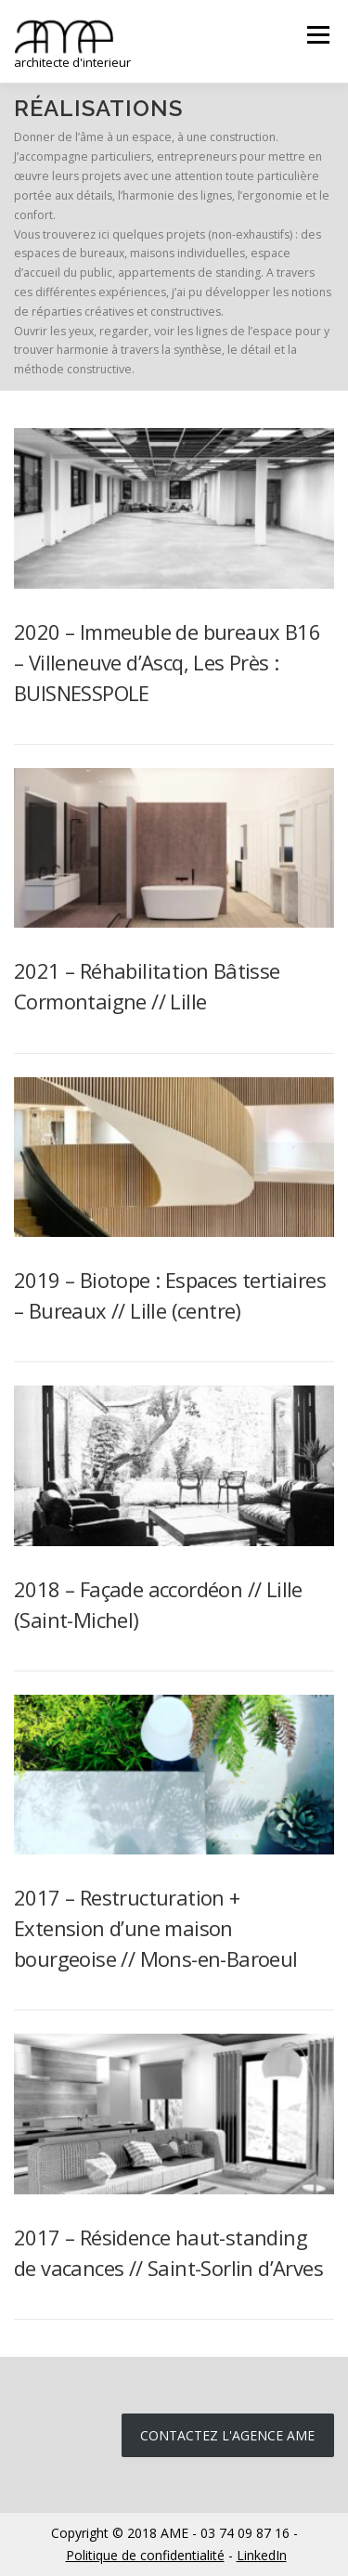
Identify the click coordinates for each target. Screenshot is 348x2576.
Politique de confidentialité (145, 2555)
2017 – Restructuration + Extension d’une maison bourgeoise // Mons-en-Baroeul (156, 1927)
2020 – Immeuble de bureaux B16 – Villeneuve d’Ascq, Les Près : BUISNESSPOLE (167, 662)
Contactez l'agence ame (227, 2435)
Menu (317, 35)
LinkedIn (262, 2555)
